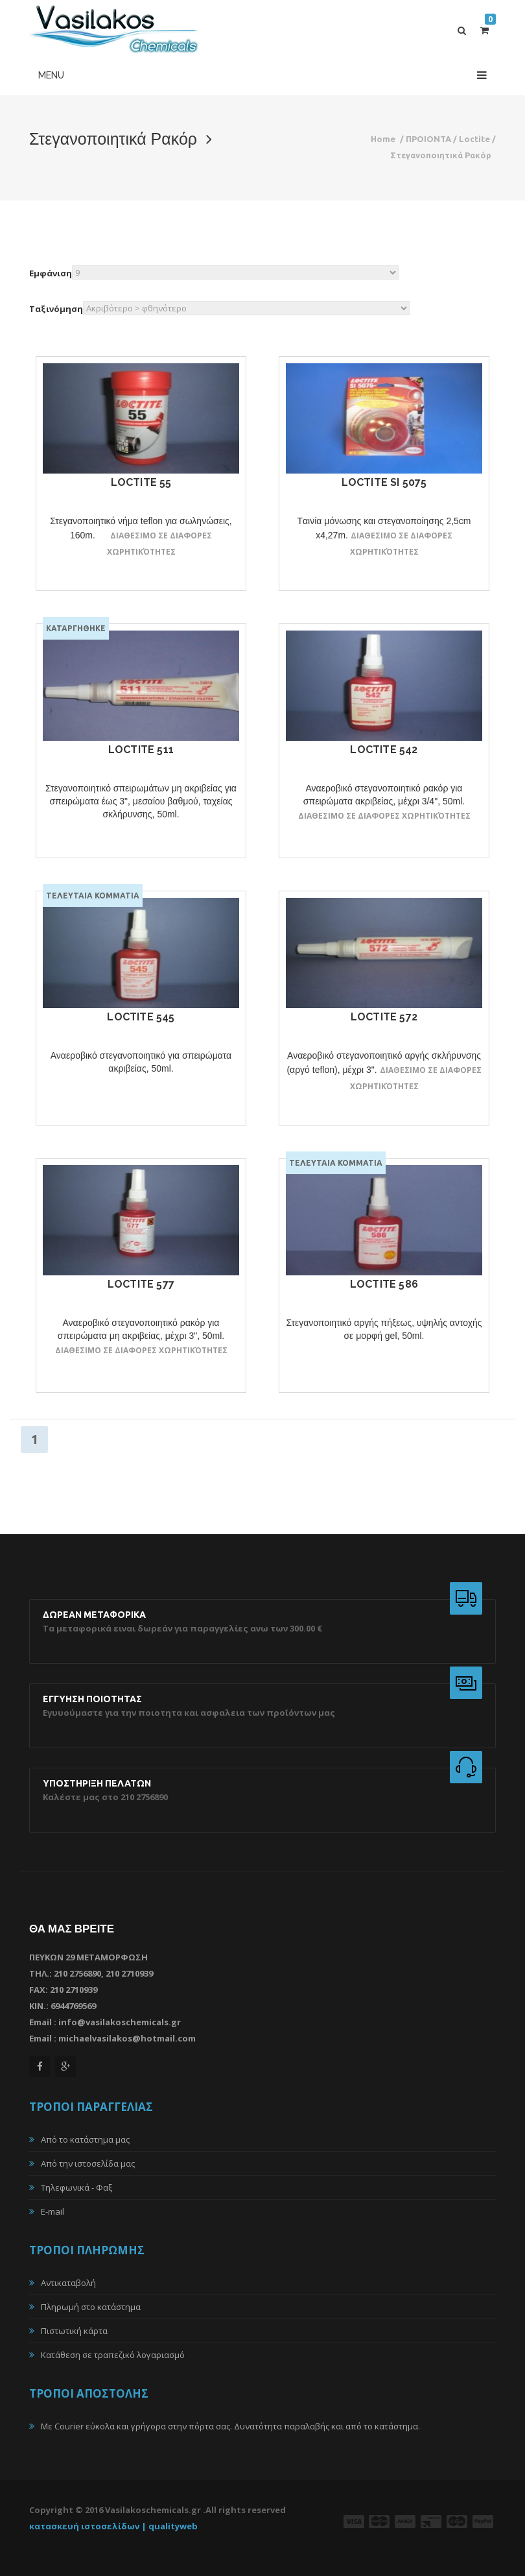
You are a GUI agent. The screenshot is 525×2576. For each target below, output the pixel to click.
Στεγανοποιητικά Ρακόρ (440, 155)
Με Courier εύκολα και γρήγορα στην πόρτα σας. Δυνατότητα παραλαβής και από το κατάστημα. (230, 2426)
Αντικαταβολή (68, 2283)
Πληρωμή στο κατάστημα (91, 2307)
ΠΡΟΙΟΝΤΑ (428, 138)
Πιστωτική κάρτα (74, 2331)
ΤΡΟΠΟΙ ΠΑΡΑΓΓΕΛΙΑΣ (91, 2106)
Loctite (474, 138)
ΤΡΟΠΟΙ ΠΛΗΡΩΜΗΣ (87, 2250)
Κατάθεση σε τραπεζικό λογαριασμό (113, 2355)
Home (383, 138)
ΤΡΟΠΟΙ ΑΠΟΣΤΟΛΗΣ (88, 2393)
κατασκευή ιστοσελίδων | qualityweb (113, 2526)
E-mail (52, 2211)
